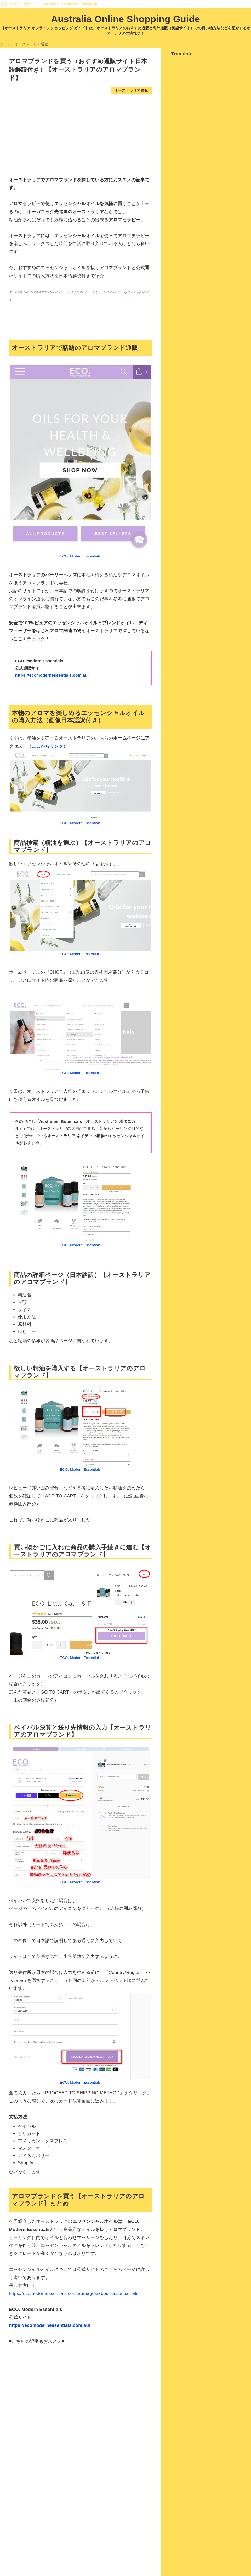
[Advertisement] (80, 135)
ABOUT (51, 4)
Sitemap (90, 4)
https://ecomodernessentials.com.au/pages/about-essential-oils (73, 2293)
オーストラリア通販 (131, 90)
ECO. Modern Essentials (80, 556)
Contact (69, 4)
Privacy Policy (126, 292)
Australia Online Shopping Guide (125, 19)
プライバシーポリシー (20, 4)
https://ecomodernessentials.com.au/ (52, 675)
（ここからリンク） (47, 746)
